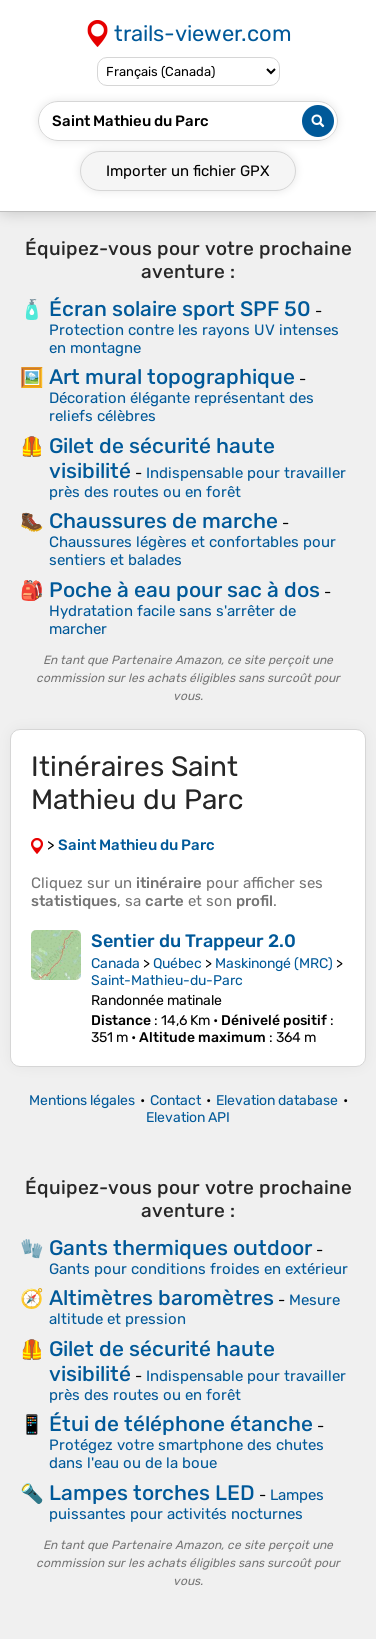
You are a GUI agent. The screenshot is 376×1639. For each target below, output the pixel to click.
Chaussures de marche (163, 520)
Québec (177, 963)
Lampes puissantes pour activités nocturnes (186, 1504)
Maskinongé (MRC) (274, 963)
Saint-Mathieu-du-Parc (167, 980)
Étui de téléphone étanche (181, 1423)
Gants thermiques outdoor (180, 1247)
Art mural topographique (172, 376)
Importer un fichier (188, 171)
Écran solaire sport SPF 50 (180, 308)
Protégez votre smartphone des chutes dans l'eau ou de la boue (186, 1454)
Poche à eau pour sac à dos (184, 589)
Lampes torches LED (152, 1492)
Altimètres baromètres (161, 1297)
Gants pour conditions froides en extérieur (198, 1269)
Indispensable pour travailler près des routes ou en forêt (197, 482)
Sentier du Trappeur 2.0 (193, 941)
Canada (115, 963)
